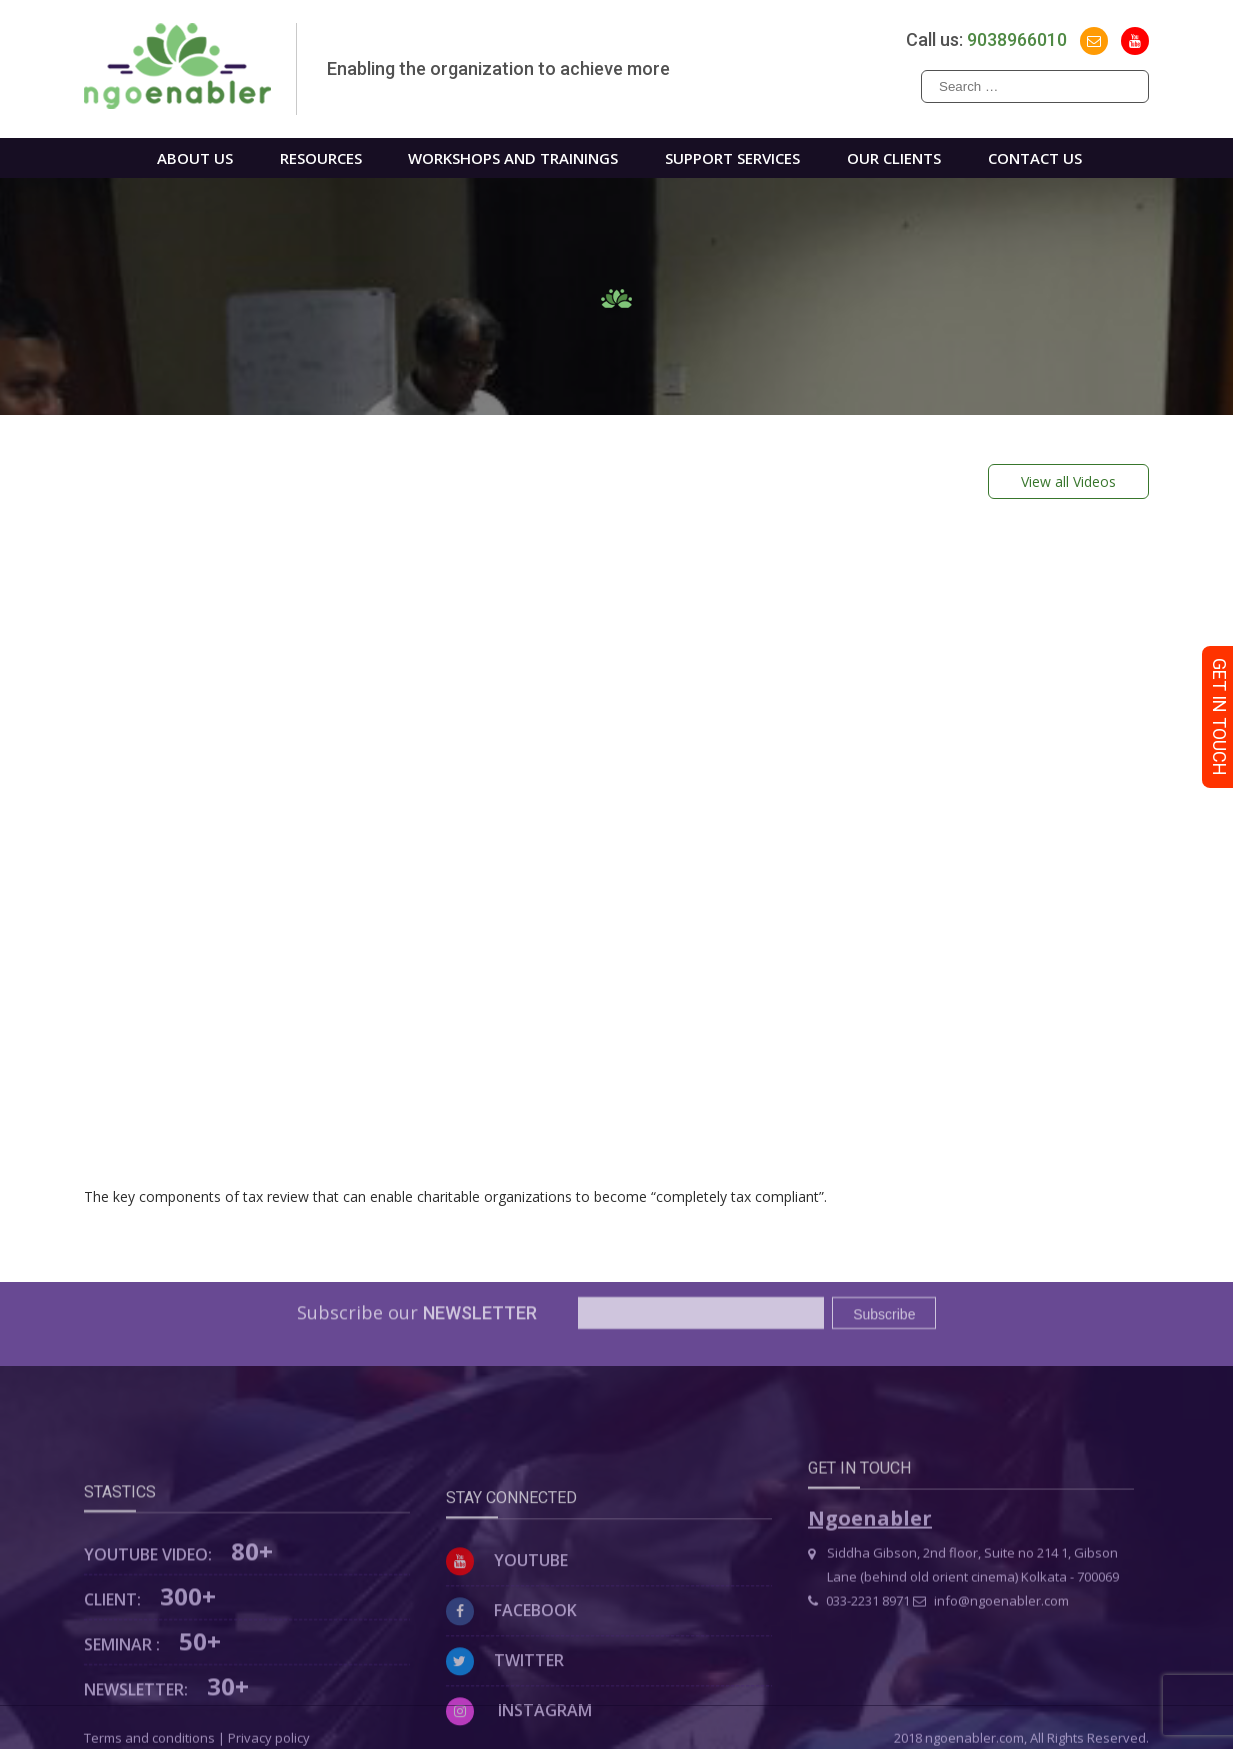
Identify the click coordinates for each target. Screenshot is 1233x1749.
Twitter (505, 1702)
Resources (321, 158)
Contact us (1035, 158)
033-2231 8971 (859, 1626)
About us (195, 158)
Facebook (511, 1652)
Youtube (507, 1602)
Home (97, 158)
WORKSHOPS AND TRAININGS (513, 158)
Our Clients (894, 158)
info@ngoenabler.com (991, 1626)
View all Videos (1068, 481)
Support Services (732, 158)
